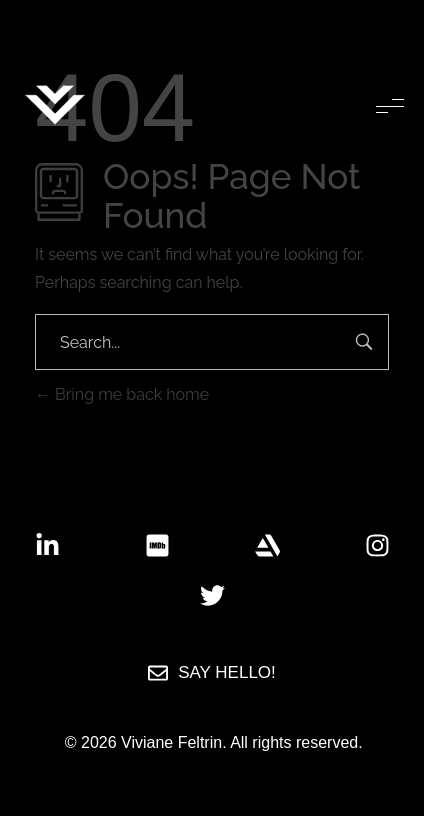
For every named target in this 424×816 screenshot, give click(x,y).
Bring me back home (122, 394)
